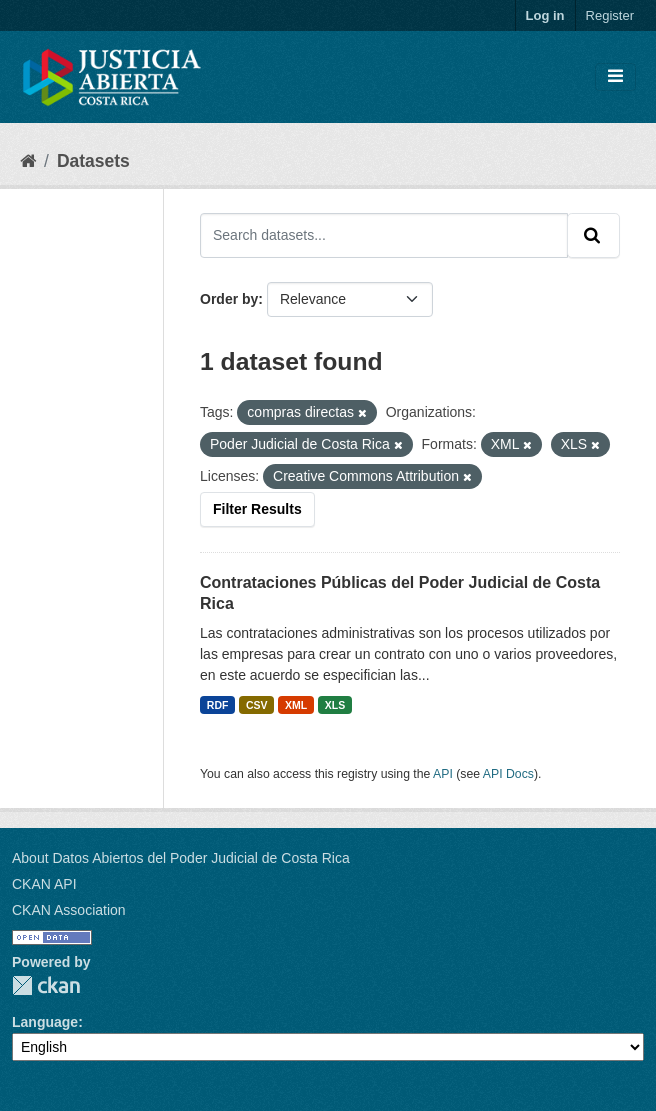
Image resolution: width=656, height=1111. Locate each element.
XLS (335, 705)
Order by (229, 299)
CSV (257, 705)
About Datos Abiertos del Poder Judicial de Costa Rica (181, 858)
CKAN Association (69, 910)
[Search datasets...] (384, 235)
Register (610, 15)
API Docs (508, 774)
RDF (218, 705)
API (443, 774)
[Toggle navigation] (615, 77)
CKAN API (44, 884)
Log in (545, 15)
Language (45, 1022)
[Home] (28, 161)
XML (296, 705)
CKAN (46, 985)
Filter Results (257, 509)
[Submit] (593, 235)
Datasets (93, 161)
